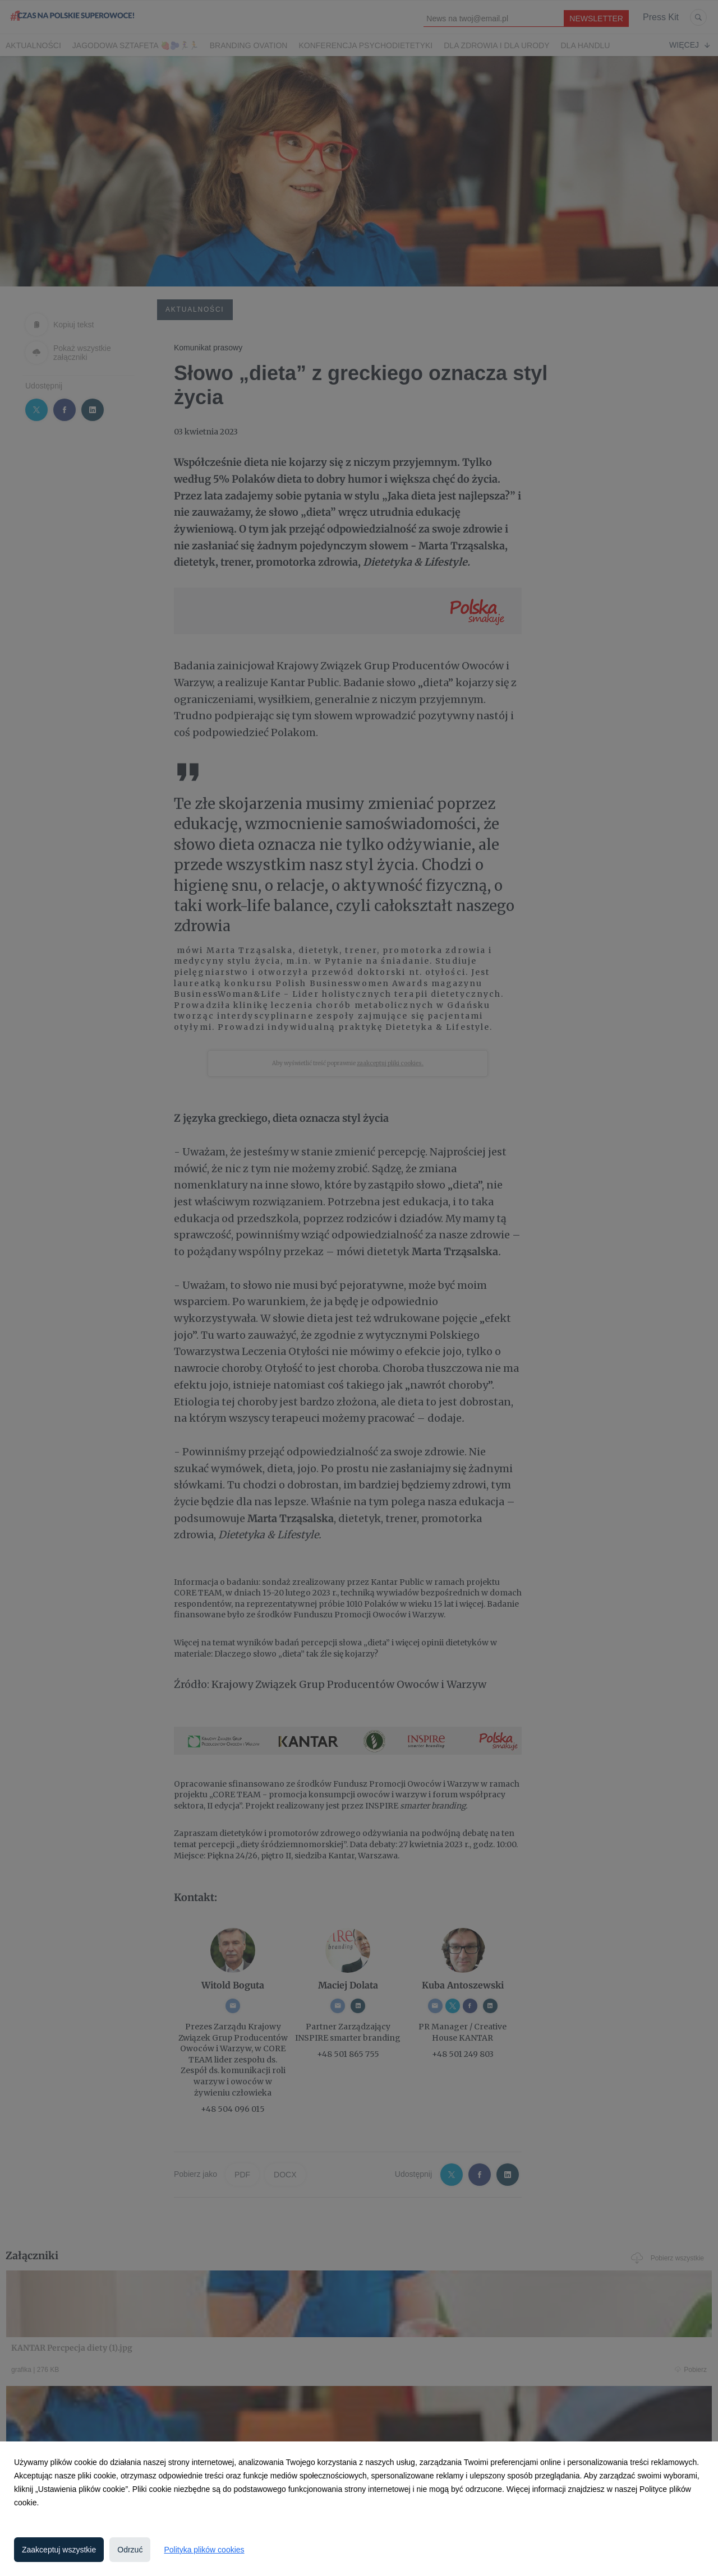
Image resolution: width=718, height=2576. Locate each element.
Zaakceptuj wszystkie (59, 2549)
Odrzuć (129, 2549)
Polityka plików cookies (204, 2549)
